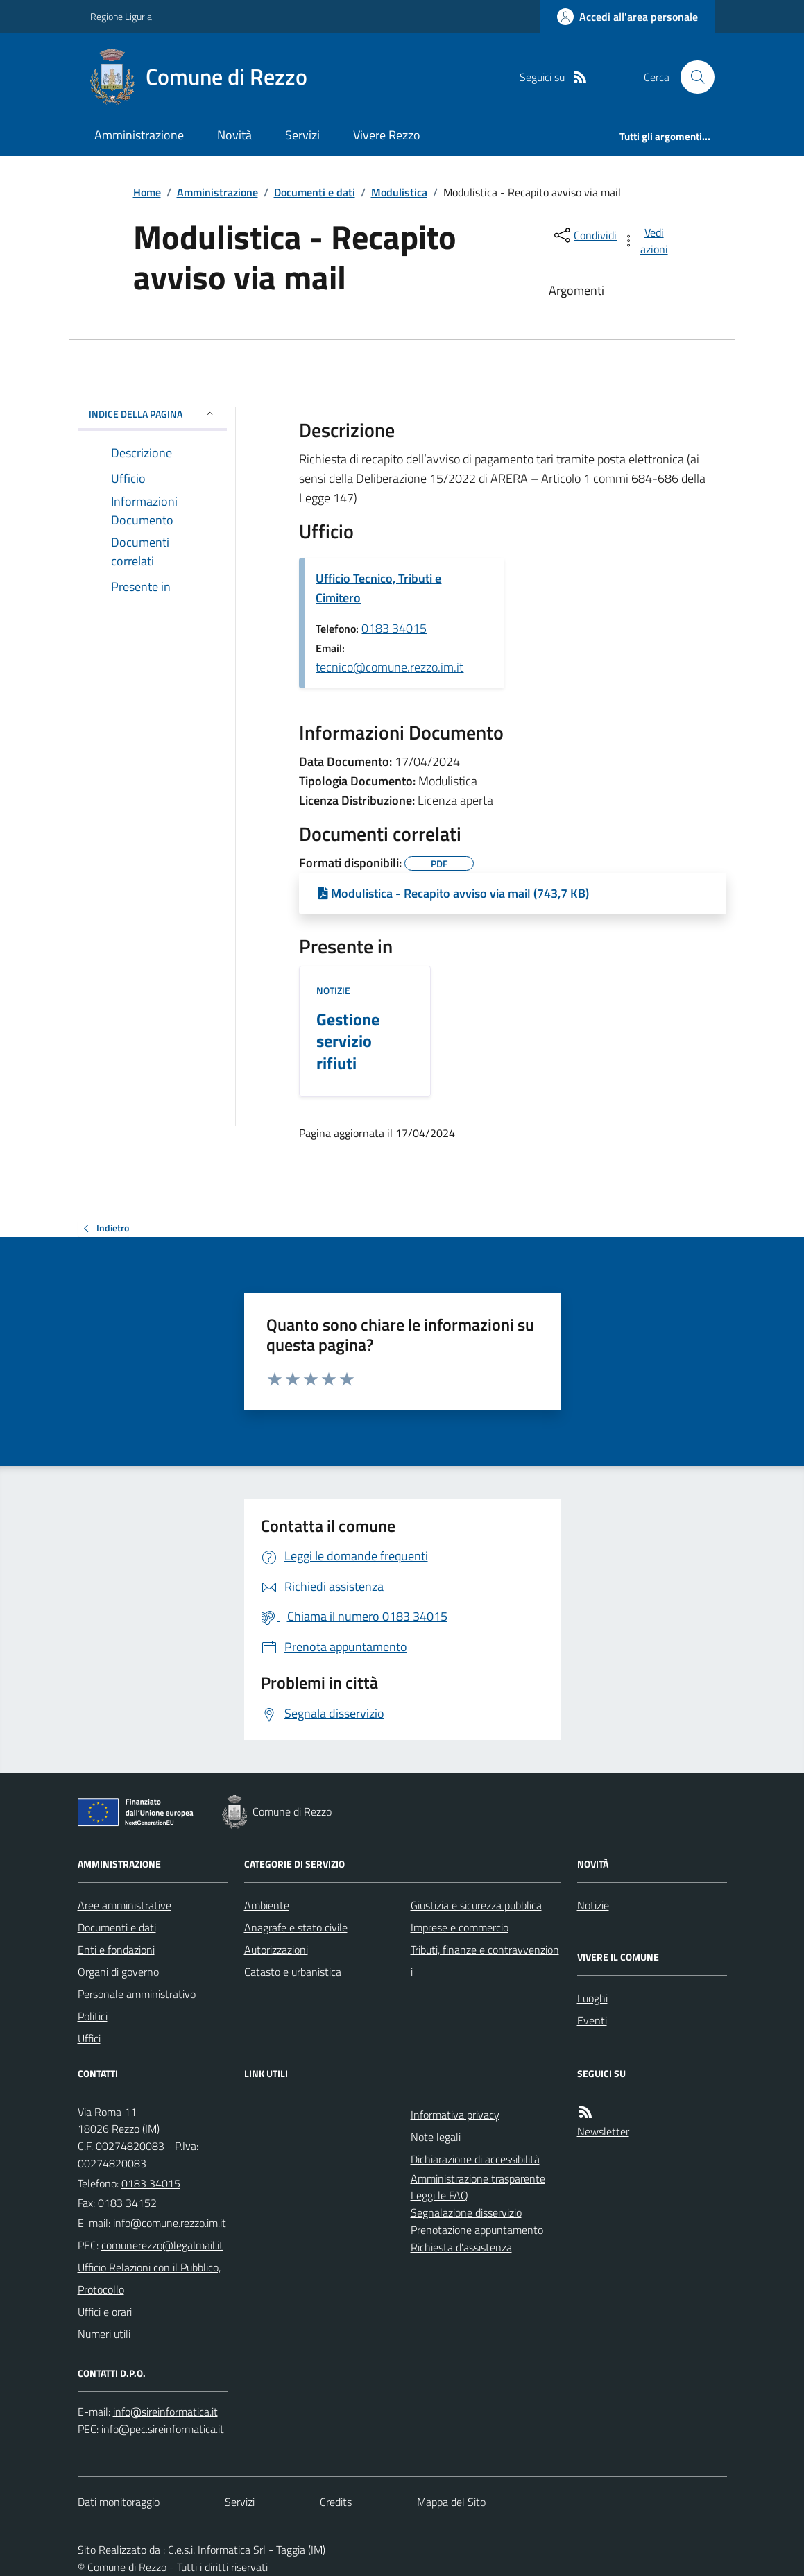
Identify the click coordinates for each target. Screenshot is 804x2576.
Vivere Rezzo (386, 135)
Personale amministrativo (137, 1994)
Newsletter (603, 2131)
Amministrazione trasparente (478, 2178)
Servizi (302, 135)
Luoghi (592, 1998)
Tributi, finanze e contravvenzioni (485, 1960)
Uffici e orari (105, 2311)
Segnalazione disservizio (466, 2212)
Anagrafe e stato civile (296, 1927)
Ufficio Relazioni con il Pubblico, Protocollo (149, 2278)
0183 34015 (394, 628)
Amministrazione (139, 135)
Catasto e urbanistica (292, 1971)
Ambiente (266, 1905)
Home (147, 192)
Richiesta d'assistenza (461, 2247)
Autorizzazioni (276, 1949)
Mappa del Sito (451, 2501)
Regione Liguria (121, 16)
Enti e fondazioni (116, 1949)
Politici (93, 2016)
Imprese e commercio (459, 1927)
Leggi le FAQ (439, 2195)
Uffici (89, 2038)
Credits (336, 2501)
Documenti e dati (314, 192)
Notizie (333, 990)
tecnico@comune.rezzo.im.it (389, 667)
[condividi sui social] (584, 235)
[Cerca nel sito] (691, 77)
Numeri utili (104, 2334)
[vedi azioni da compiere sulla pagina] (646, 240)
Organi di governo (118, 1971)
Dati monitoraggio (119, 2501)
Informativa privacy (455, 2114)
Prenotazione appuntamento (477, 2229)
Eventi (592, 2020)
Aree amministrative (124, 1905)
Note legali (436, 2137)
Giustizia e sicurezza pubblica (476, 1905)
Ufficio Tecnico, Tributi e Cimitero (378, 588)
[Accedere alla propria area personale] (627, 16)
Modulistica (399, 192)
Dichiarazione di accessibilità (475, 2159)
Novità (234, 135)
